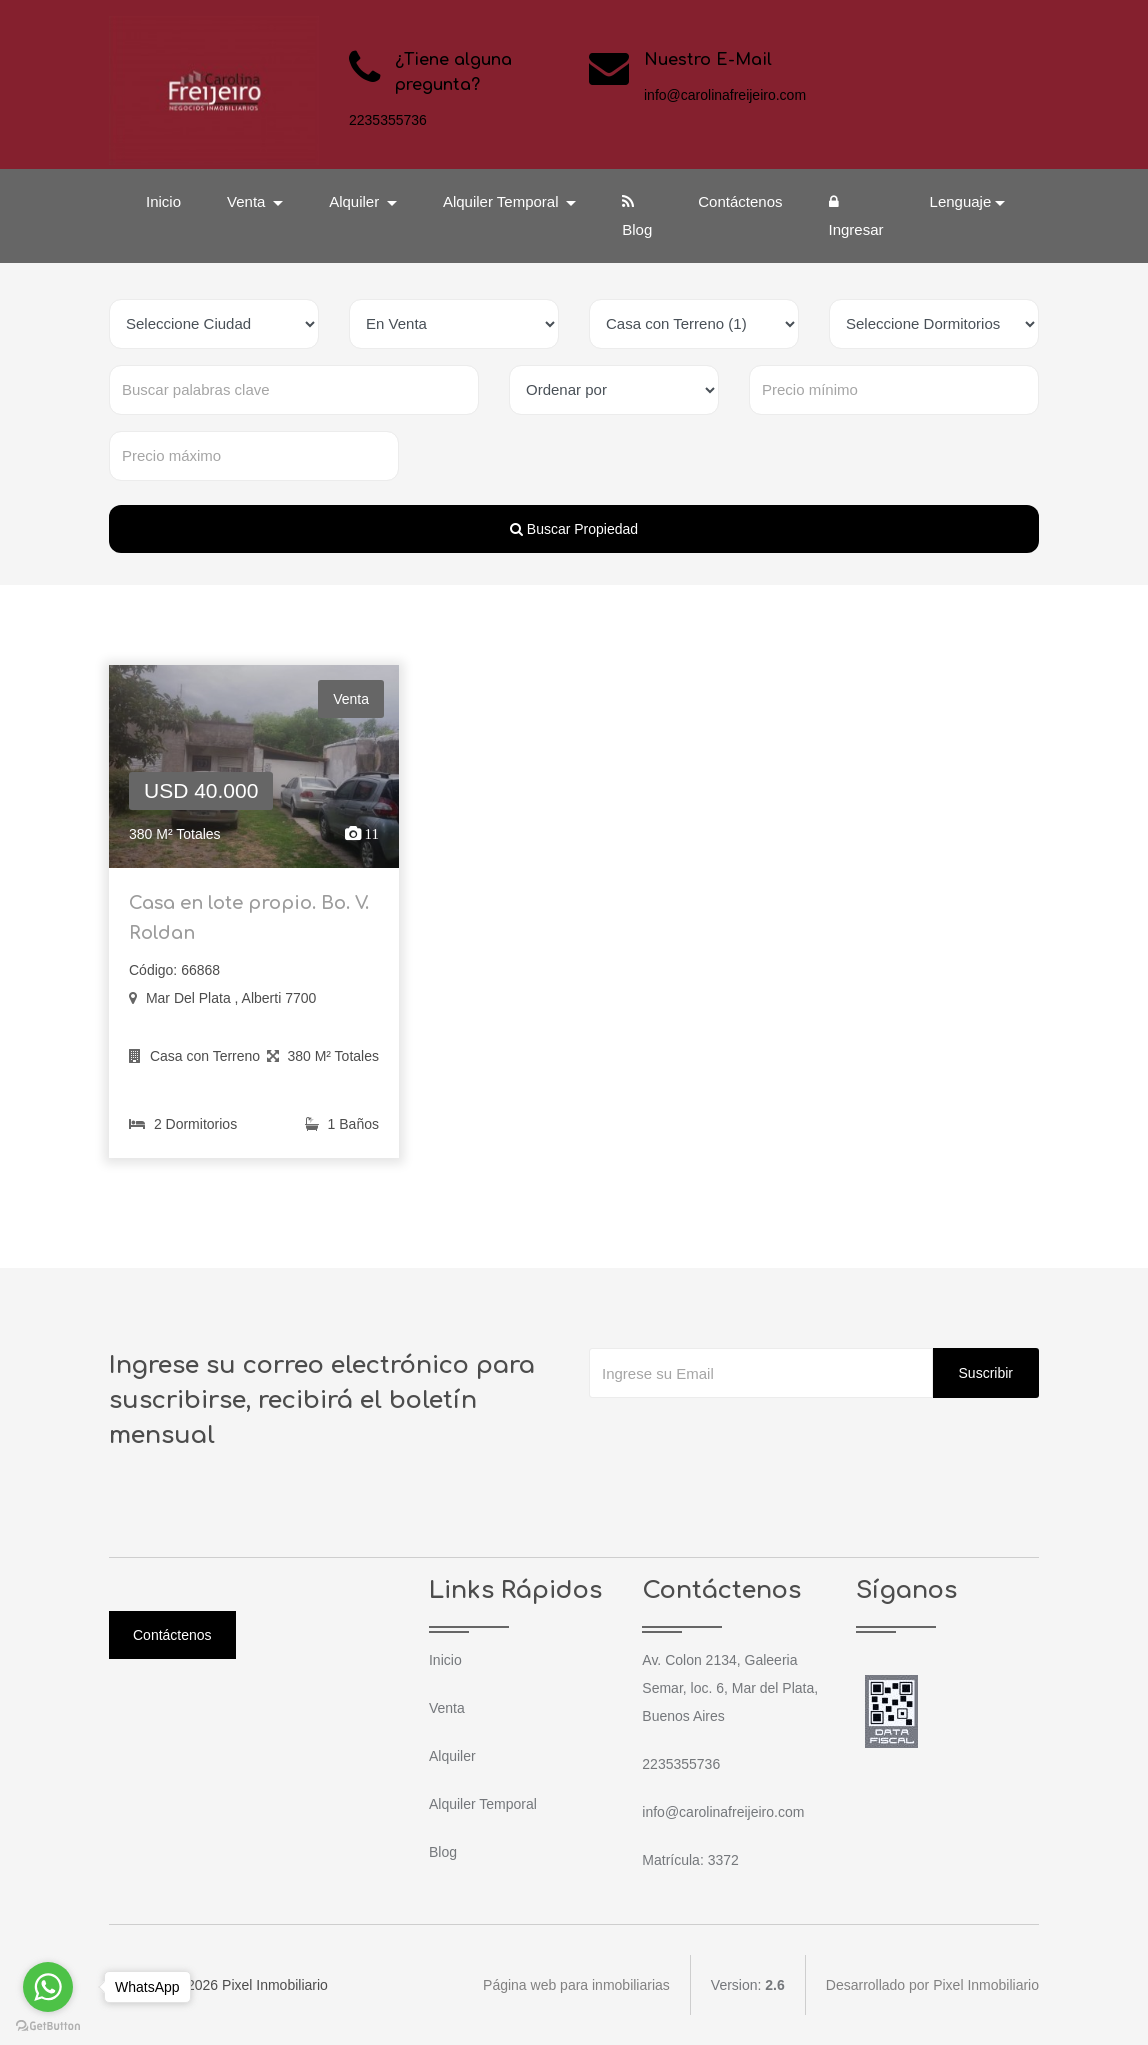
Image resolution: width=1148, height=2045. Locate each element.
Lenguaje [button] (961, 201)
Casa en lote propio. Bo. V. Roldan (249, 928)
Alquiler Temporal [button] (503, 201)
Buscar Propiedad (574, 529)
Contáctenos (740, 201)
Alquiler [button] (356, 201)
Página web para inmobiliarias (576, 1985)
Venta (447, 1708)
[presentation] (741, 1438)
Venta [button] (248, 201)
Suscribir (986, 1373)
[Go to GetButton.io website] (48, 2025)
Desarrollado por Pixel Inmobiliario (932, 1985)
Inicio (163, 201)
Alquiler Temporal (483, 1804)
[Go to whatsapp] (48, 1987)
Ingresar (856, 216)
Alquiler (452, 1756)
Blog (637, 216)
